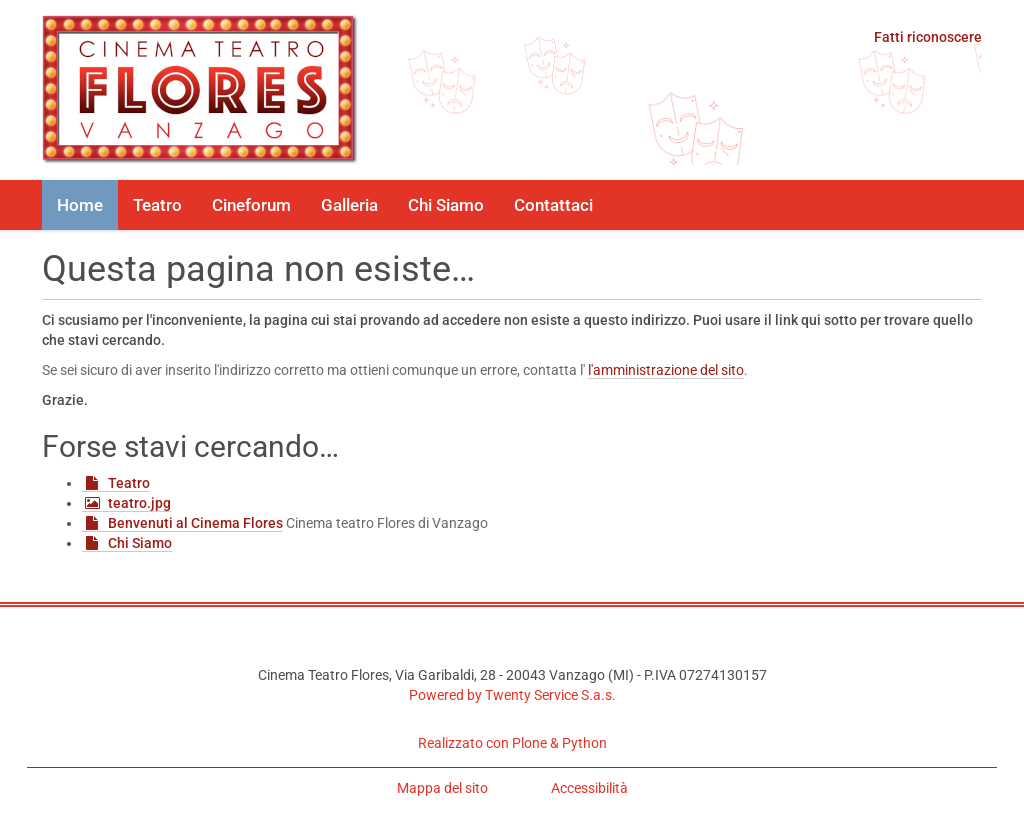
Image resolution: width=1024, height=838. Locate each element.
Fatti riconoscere (928, 37)
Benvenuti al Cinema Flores (195, 523)
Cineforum (251, 205)
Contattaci (553, 205)
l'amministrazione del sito (666, 370)
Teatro (157, 205)
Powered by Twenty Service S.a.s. (512, 695)
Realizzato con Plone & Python (512, 743)
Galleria (349, 205)
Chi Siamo (446, 205)
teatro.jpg (139, 503)
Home (80, 205)
